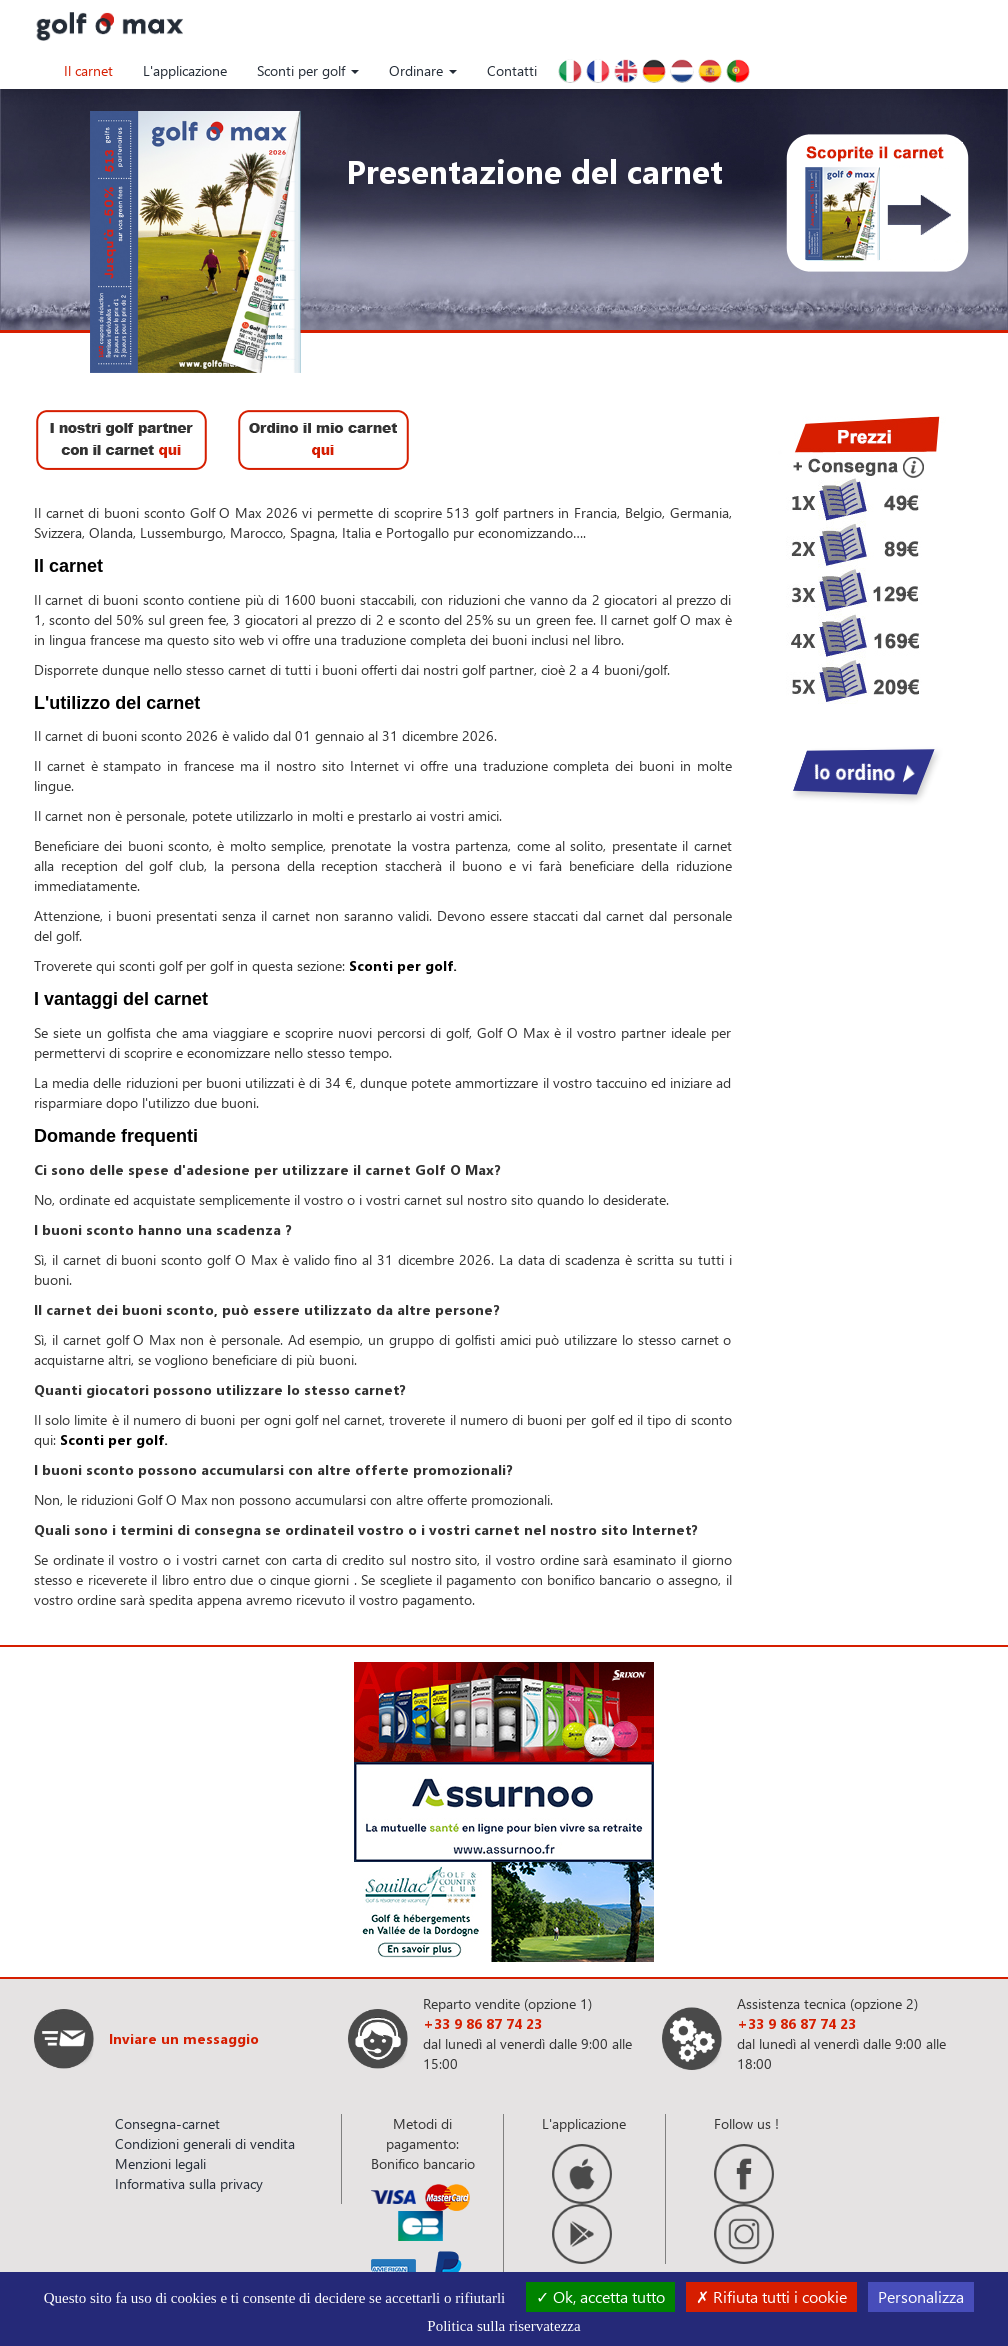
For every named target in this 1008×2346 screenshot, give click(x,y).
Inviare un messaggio (184, 2038)
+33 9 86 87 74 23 (482, 2023)
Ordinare (423, 70)
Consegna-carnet (167, 2123)
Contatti (512, 70)
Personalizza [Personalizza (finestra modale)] (921, 2296)
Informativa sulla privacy (189, 2183)
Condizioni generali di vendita (205, 2143)
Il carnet (88, 70)
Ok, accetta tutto (600, 2296)
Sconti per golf (308, 70)
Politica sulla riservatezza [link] (503, 2326)
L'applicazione (185, 70)
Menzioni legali (160, 2163)
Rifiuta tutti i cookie (771, 2296)
